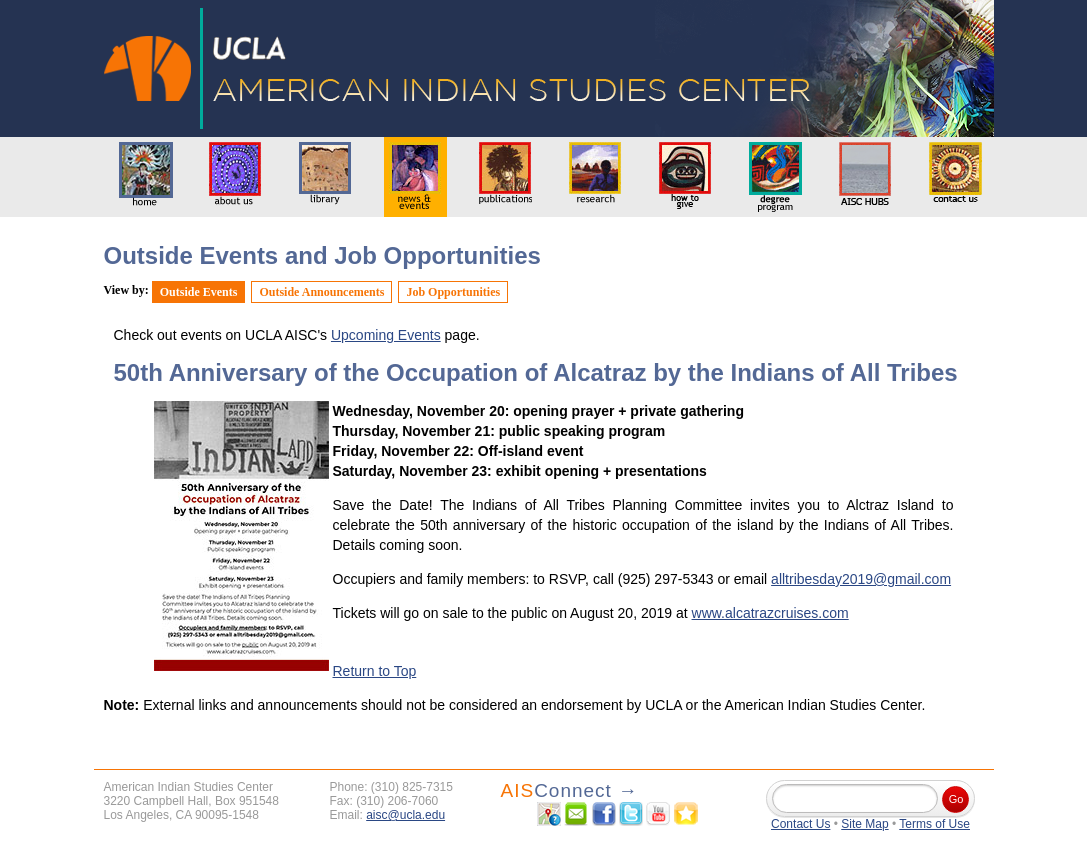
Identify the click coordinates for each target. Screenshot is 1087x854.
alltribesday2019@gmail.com (861, 579)
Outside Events (199, 292)
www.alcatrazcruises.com (770, 613)
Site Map (864, 824)
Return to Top (375, 671)
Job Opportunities (453, 292)
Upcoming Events (386, 335)
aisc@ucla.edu (405, 815)
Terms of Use (934, 824)
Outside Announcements (321, 292)
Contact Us (800, 824)
